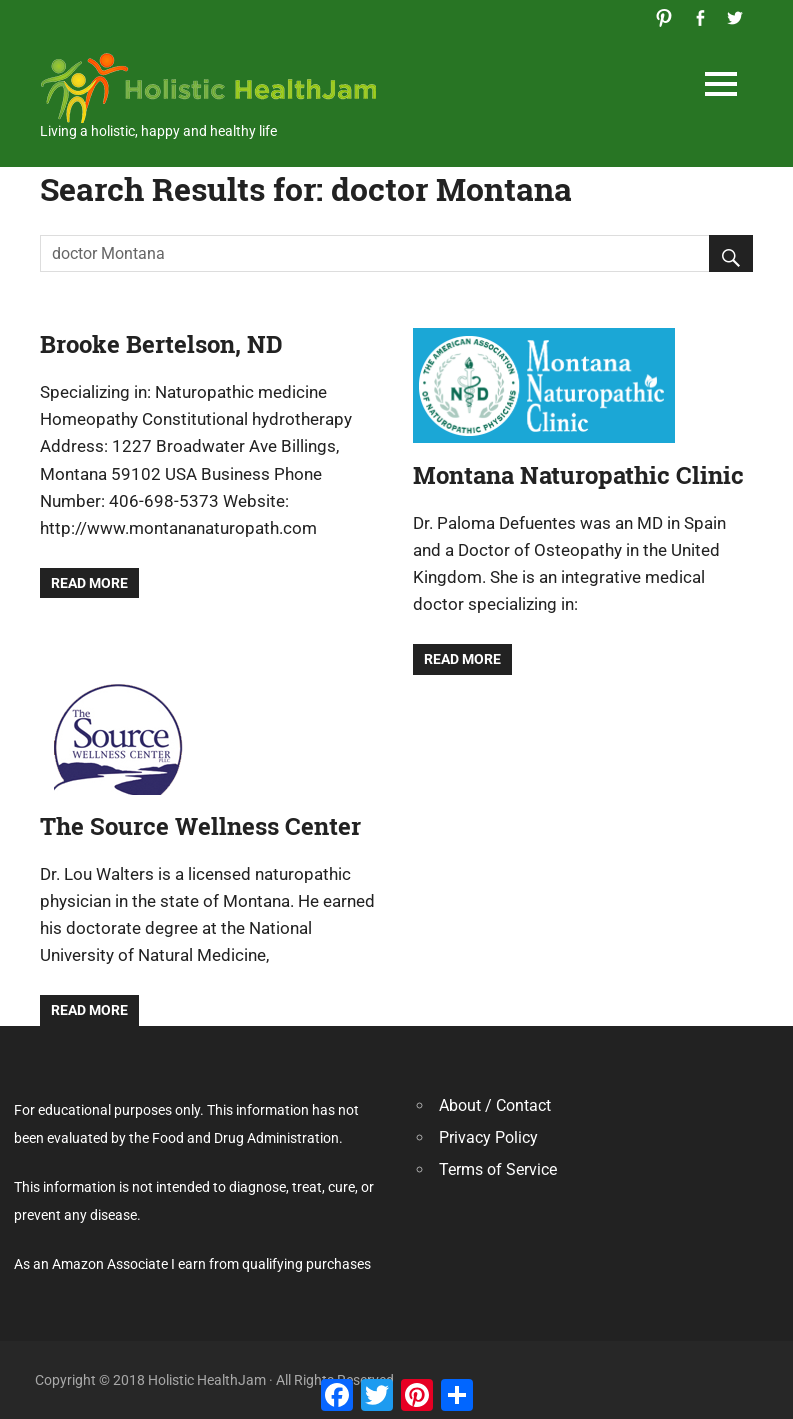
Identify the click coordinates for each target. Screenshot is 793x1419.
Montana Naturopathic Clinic (578, 475)
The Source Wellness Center (200, 826)
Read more (89, 583)
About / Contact (495, 1105)
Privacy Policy (488, 1137)
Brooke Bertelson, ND (161, 344)
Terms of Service (498, 1169)
